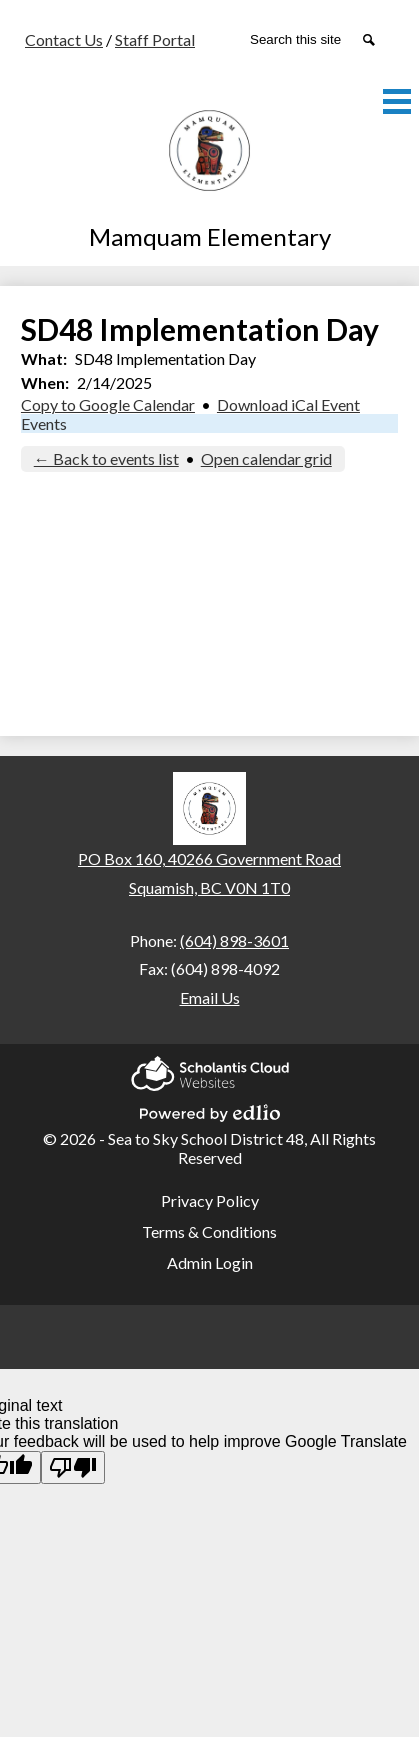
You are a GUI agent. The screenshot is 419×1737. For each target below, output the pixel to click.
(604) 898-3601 (234, 940)
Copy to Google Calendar (108, 404)
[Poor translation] (73, 1467)
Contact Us (64, 39)
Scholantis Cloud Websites (210, 1070)
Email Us (210, 997)
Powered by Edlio (210, 1110)
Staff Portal (155, 39)
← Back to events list (106, 458)
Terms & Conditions (209, 1231)
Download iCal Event (288, 404)
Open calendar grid (266, 458)
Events (44, 423)
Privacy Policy (210, 1200)
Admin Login (210, 1262)
